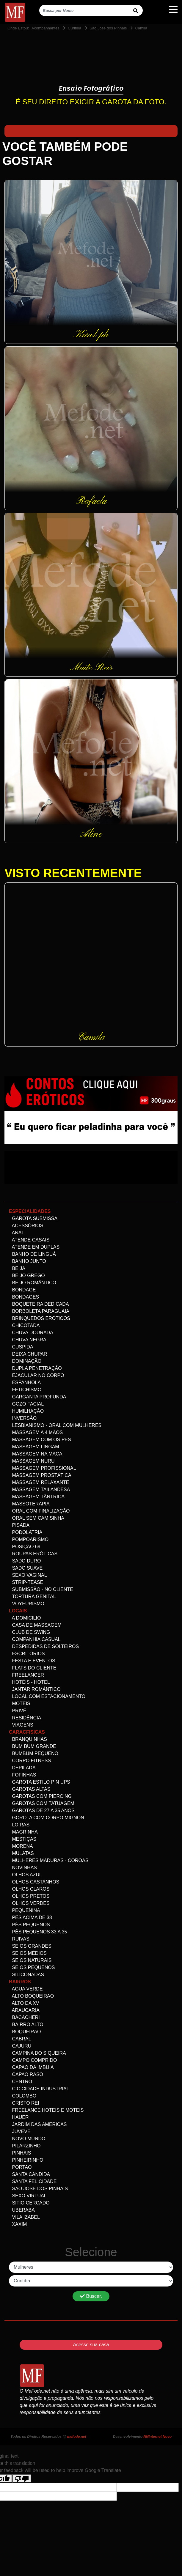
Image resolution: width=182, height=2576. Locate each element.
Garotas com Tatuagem (41, 1803)
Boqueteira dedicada (39, 1304)
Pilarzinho (24, 2145)
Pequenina (24, 1910)
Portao (20, 2167)
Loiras (19, 1824)
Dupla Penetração (35, 1368)
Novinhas (23, 1867)
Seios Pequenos (32, 1967)
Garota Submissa (33, 1218)
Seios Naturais (30, 1960)
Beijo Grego (27, 1275)
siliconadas (26, 1974)
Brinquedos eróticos (39, 1318)
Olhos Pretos (29, 1896)
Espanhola (25, 1382)
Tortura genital (32, 1596)
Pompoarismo (28, 1539)
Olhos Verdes (29, 1903)
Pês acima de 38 (30, 1917)
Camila (141, 28)
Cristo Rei (24, 2103)
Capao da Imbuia (31, 2067)
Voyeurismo (26, 1603)
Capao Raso (26, 2074)
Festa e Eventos (32, 1660)
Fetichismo (25, 1389)
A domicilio (25, 1617)
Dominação (25, 1361)
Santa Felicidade (33, 2181)
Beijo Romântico (32, 1282)
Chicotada (24, 1325)
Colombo (22, 2095)
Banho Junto (27, 1261)
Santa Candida (29, 2174)
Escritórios (27, 1653)
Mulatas (21, 1853)
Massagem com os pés (40, 1439)
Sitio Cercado (29, 2202)
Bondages (24, 1296)
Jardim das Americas (38, 2124)
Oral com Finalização (39, 1510)
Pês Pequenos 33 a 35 (38, 1931)
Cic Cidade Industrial (39, 2088)
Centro (20, 2081)
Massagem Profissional (42, 1468)
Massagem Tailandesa (39, 1489)
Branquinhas (28, 1739)
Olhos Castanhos (34, 1881)
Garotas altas (29, 1789)
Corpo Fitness (30, 1760)
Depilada (22, 1767)
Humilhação (26, 1411)
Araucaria (24, 2010)
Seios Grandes (30, 1946)
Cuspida (21, 1346)
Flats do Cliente (33, 1667)
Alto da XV (24, 2003)
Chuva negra (27, 1339)
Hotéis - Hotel (29, 1682)
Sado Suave (26, 1568)
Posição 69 (24, 1546)
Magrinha (23, 1831)
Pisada (19, 1525)
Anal (16, 1232)
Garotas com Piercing (40, 1796)
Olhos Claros (29, 1889)
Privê (17, 1710)
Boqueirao (25, 2031)
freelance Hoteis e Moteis (46, 2110)
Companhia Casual (35, 1639)
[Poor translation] (21, 2478)
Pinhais (20, 2152)
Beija (17, 1268)
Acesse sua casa (91, 2344)
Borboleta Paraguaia (39, 1311)
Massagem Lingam (34, 1446)
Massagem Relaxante (39, 1482)
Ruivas (19, 1938)
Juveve (20, 2131)
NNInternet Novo (157, 2437)
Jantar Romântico (35, 1689)
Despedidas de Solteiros (44, 1646)
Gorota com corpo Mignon (46, 1817)
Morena (21, 1846)
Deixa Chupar (28, 1354)
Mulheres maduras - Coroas (48, 1860)
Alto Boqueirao (31, 1996)
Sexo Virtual (28, 2195)
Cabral (20, 2038)
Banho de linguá (32, 1254)
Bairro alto (26, 2024)
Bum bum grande (32, 1746)
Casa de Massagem (35, 1625)
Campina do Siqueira (37, 2053)
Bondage (22, 1289)
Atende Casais (29, 1239)
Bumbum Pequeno (33, 1753)
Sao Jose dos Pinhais (108, 28)
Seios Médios (28, 1953)
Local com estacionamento (47, 1696)
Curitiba (74, 28)
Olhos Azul (25, 1874)
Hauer (19, 2117)
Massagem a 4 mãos (36, 1432)
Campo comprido (33, 2060)
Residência (25, 1717)
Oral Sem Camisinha (36, 1518)
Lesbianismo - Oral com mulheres (55, 1425)
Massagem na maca (35, 1453)
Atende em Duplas (34, 1247)
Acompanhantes (45, 28)
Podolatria (25, 1532)
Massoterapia (29, 1503)
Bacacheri (24, 2017)
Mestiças (22, 1839)
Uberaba (22, 2210)
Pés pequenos (29, 1924)
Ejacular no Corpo (36, 1375)
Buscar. (91, 2296)
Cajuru (20, 2045)
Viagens (21, 1724)
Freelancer (26, 1675)
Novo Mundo (27, 2138)
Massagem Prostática (40, 1475)
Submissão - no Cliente (41, 1589)
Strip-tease (26, 1582)
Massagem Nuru (32, 1461)
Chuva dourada (31, 1332)
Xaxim (18, 2224)
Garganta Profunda (37, 1396)
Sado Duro (25, 1560)
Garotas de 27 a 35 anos (42, 1810)
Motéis (19, 1703)
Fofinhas (22, 1774)
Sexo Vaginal (28, 1575)
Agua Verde (26, 1988)
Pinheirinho (26, 2160)
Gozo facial (26, 1403)
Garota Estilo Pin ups (39, 1782)
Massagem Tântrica (37, 1496)
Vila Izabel (24, 2217)
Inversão (23, 1418)
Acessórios (26, 1225)
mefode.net (76, 2437)
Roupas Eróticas (33, 1553)
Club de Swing (29, 1632)
